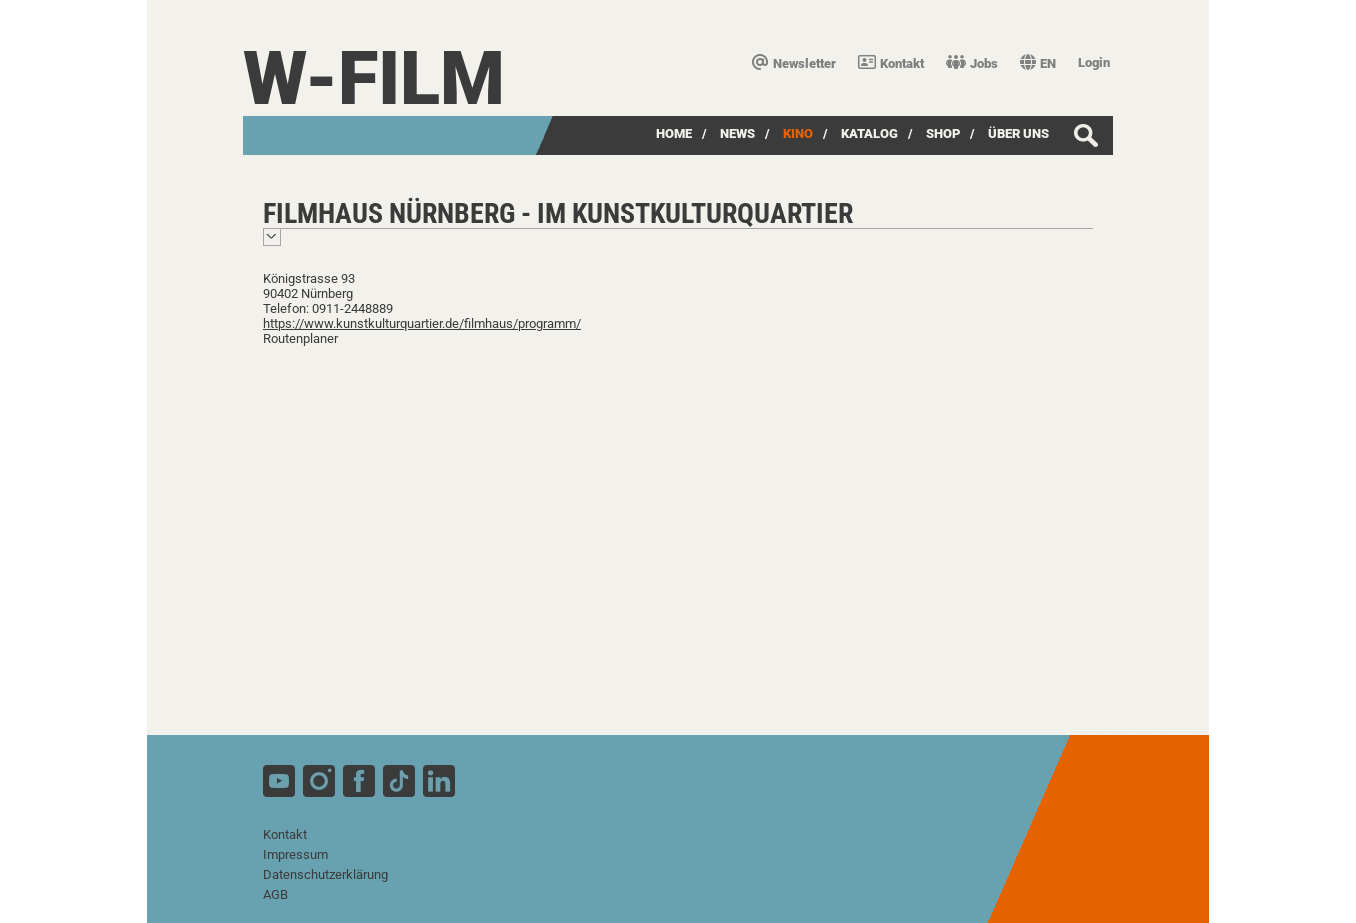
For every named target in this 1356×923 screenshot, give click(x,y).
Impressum (295, 854)
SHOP (943, 133)
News (737, 133)
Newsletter (794, 63)
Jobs (972, 63)
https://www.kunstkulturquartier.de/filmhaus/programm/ (422, 323)
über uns (1018, 133)
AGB (275, 894)
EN (1038, 63)
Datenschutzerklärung (325, 874)
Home (674, 133)
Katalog (869, 133)
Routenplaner (300, 338)
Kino (798, 133)
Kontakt (891, 63)
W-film (374, 78)
